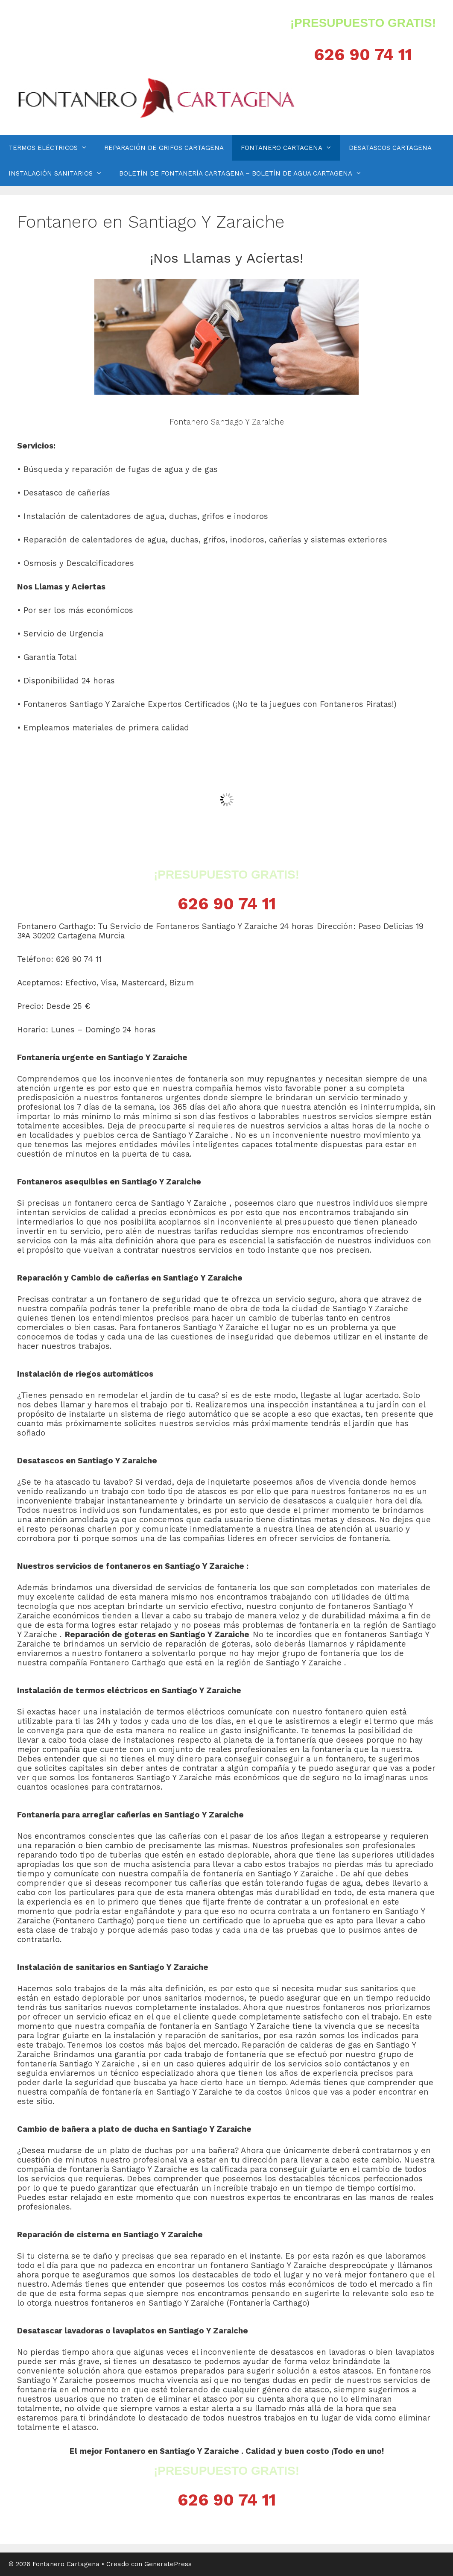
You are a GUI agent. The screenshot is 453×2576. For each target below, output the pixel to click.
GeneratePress (168, 2564)
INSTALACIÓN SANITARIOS (60, 173)
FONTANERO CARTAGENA (290, 148)
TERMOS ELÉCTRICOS (52, 148)
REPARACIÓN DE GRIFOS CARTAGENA (164, 148)
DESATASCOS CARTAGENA (390, 148)
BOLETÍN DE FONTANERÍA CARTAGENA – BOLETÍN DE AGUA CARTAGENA (244, 173)
